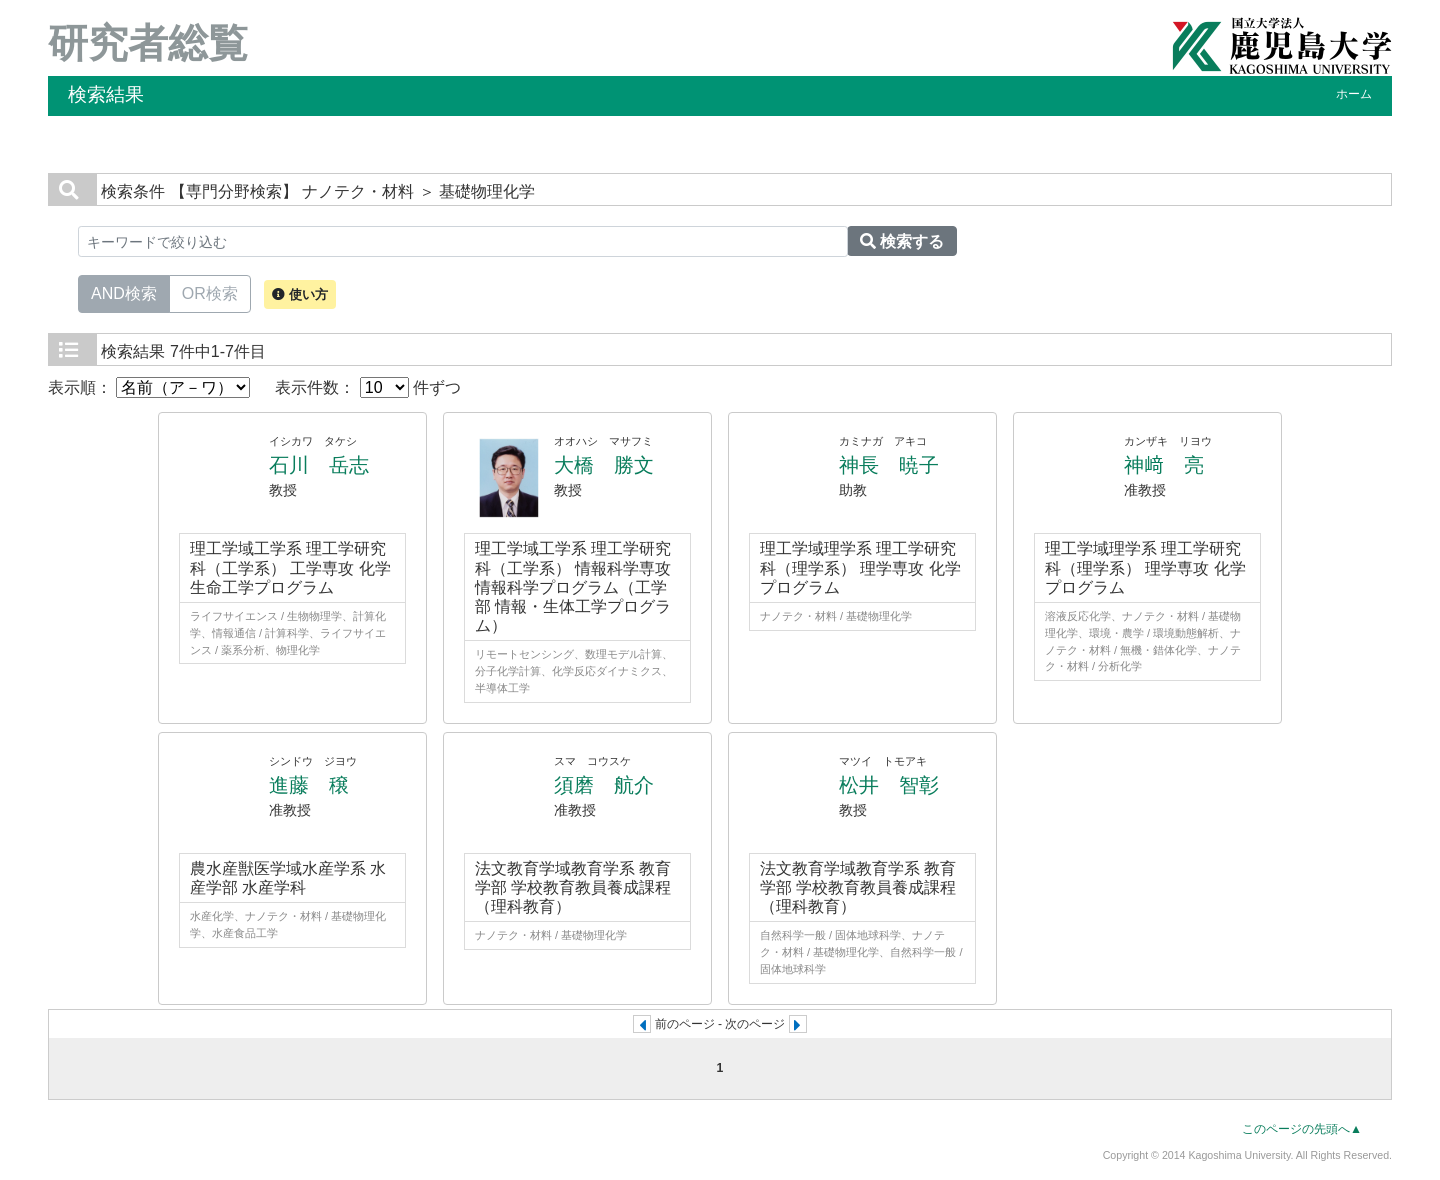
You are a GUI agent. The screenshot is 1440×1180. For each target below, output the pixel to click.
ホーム (1354, 94)
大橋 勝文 (604, 465)
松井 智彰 (889, 785)
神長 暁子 (889, 465)
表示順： (149, 387)
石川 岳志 (319, 465)
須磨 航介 (604, 785)
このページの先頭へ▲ (1302, 1129)
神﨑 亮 (1164, 465)
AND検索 (124, 292)
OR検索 (210, 292)
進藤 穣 (309, 785)
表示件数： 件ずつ (368, 387)
